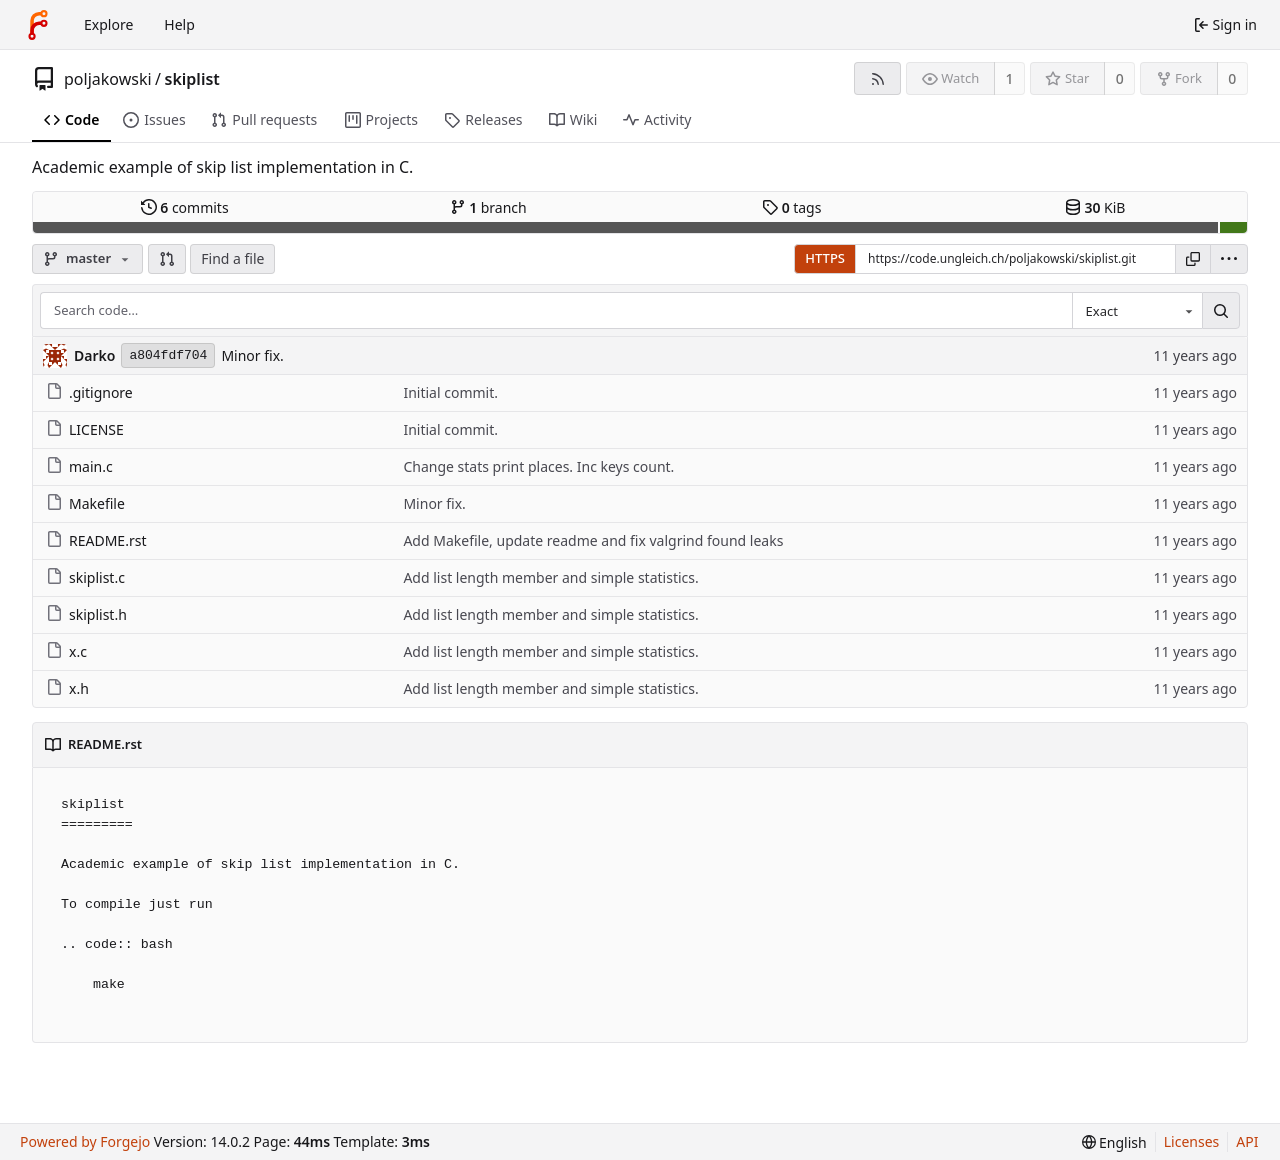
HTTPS (825, 258)
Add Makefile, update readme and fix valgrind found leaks (593, 540)
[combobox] (1137, 311)
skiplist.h (86, 614)
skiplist (192, 79)
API (1247, 1141)
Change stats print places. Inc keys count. (538, 466)
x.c (66, 651)
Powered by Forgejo (85, 1141)
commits (185, 207)
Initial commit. (450, 392)
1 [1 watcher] (1010, 78)
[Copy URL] (1193, 259)
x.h (67, 688)
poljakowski (108, 79)
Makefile (85, 503)
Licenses (1192, 1141)
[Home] (38, 25)
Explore (108, 24)
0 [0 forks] (1232, 78)
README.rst (96, 540)
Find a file (232, 258)
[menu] (1229, 259)
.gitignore (89, 392)
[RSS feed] (877, 78)
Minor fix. (252, 355)
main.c (79, 466)
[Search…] (1221, 311)
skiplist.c (85, 577)
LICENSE (85, 429)
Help (179, 24)
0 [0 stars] (1120, 78)
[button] (167, 259)
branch (488, 207)
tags (791, 207)
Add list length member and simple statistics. (550, 577)
